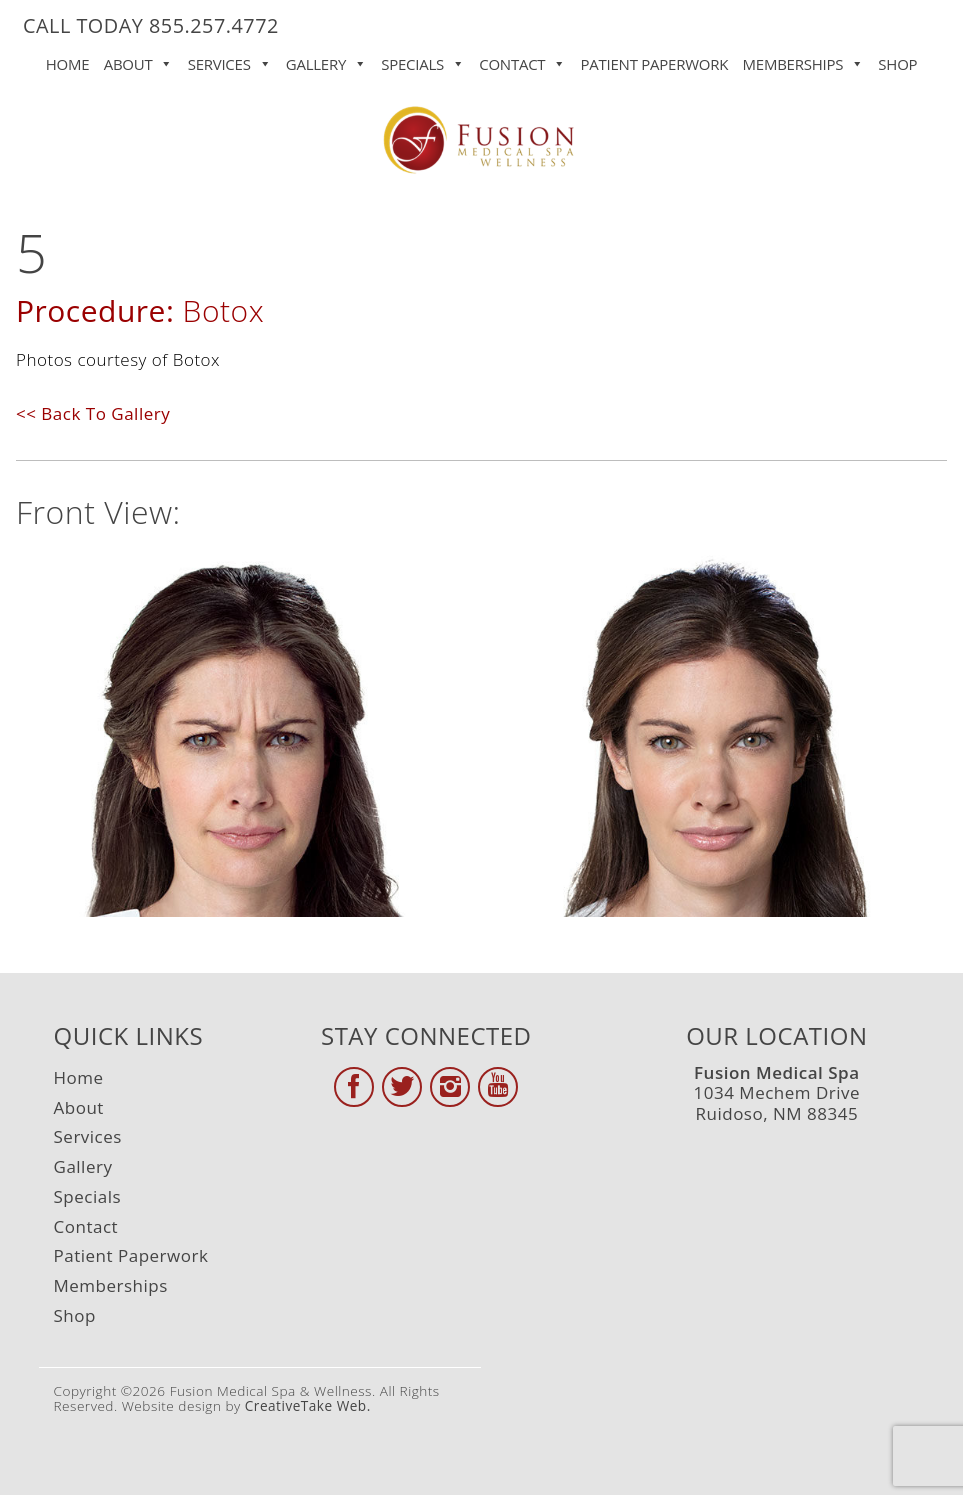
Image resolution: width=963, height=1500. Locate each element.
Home (68, 64)
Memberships (803, 60)
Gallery (326, 60)
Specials (423, 60)
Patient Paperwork (655, 64)
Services (230, 60)
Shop (897, 64)
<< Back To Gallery (93, 413)
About (139, 60)
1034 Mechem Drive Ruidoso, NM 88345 (777, 1093)
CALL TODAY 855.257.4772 (151, 25)
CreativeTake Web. (308, 1405)
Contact (522, 60)
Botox (223, 310)
